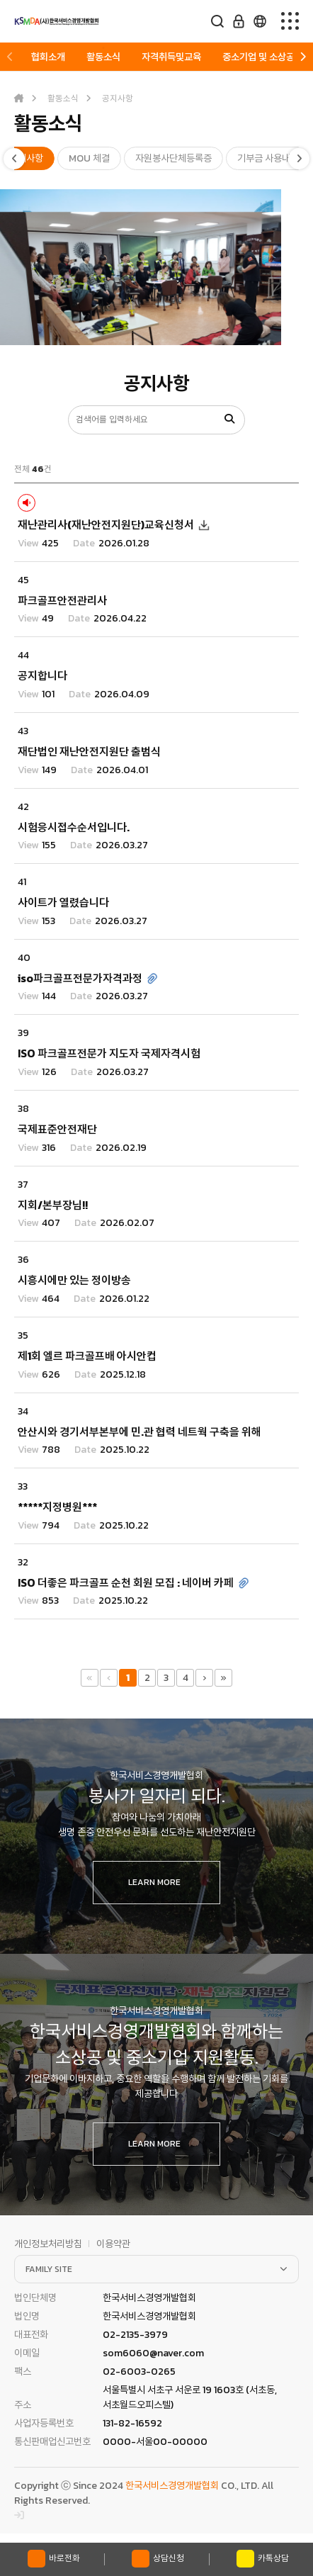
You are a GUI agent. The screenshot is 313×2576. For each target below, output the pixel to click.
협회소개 (48, 57)
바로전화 (54, 2558)
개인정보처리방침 (48, 2244)
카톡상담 (263, 2558)
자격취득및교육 (171, 57)
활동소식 (103, 57)
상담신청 (158, 2558)
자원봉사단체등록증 (173, 158)
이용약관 (113, 2244)
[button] (10, 57)
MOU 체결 (89, 158)
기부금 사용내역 (268, 158)
